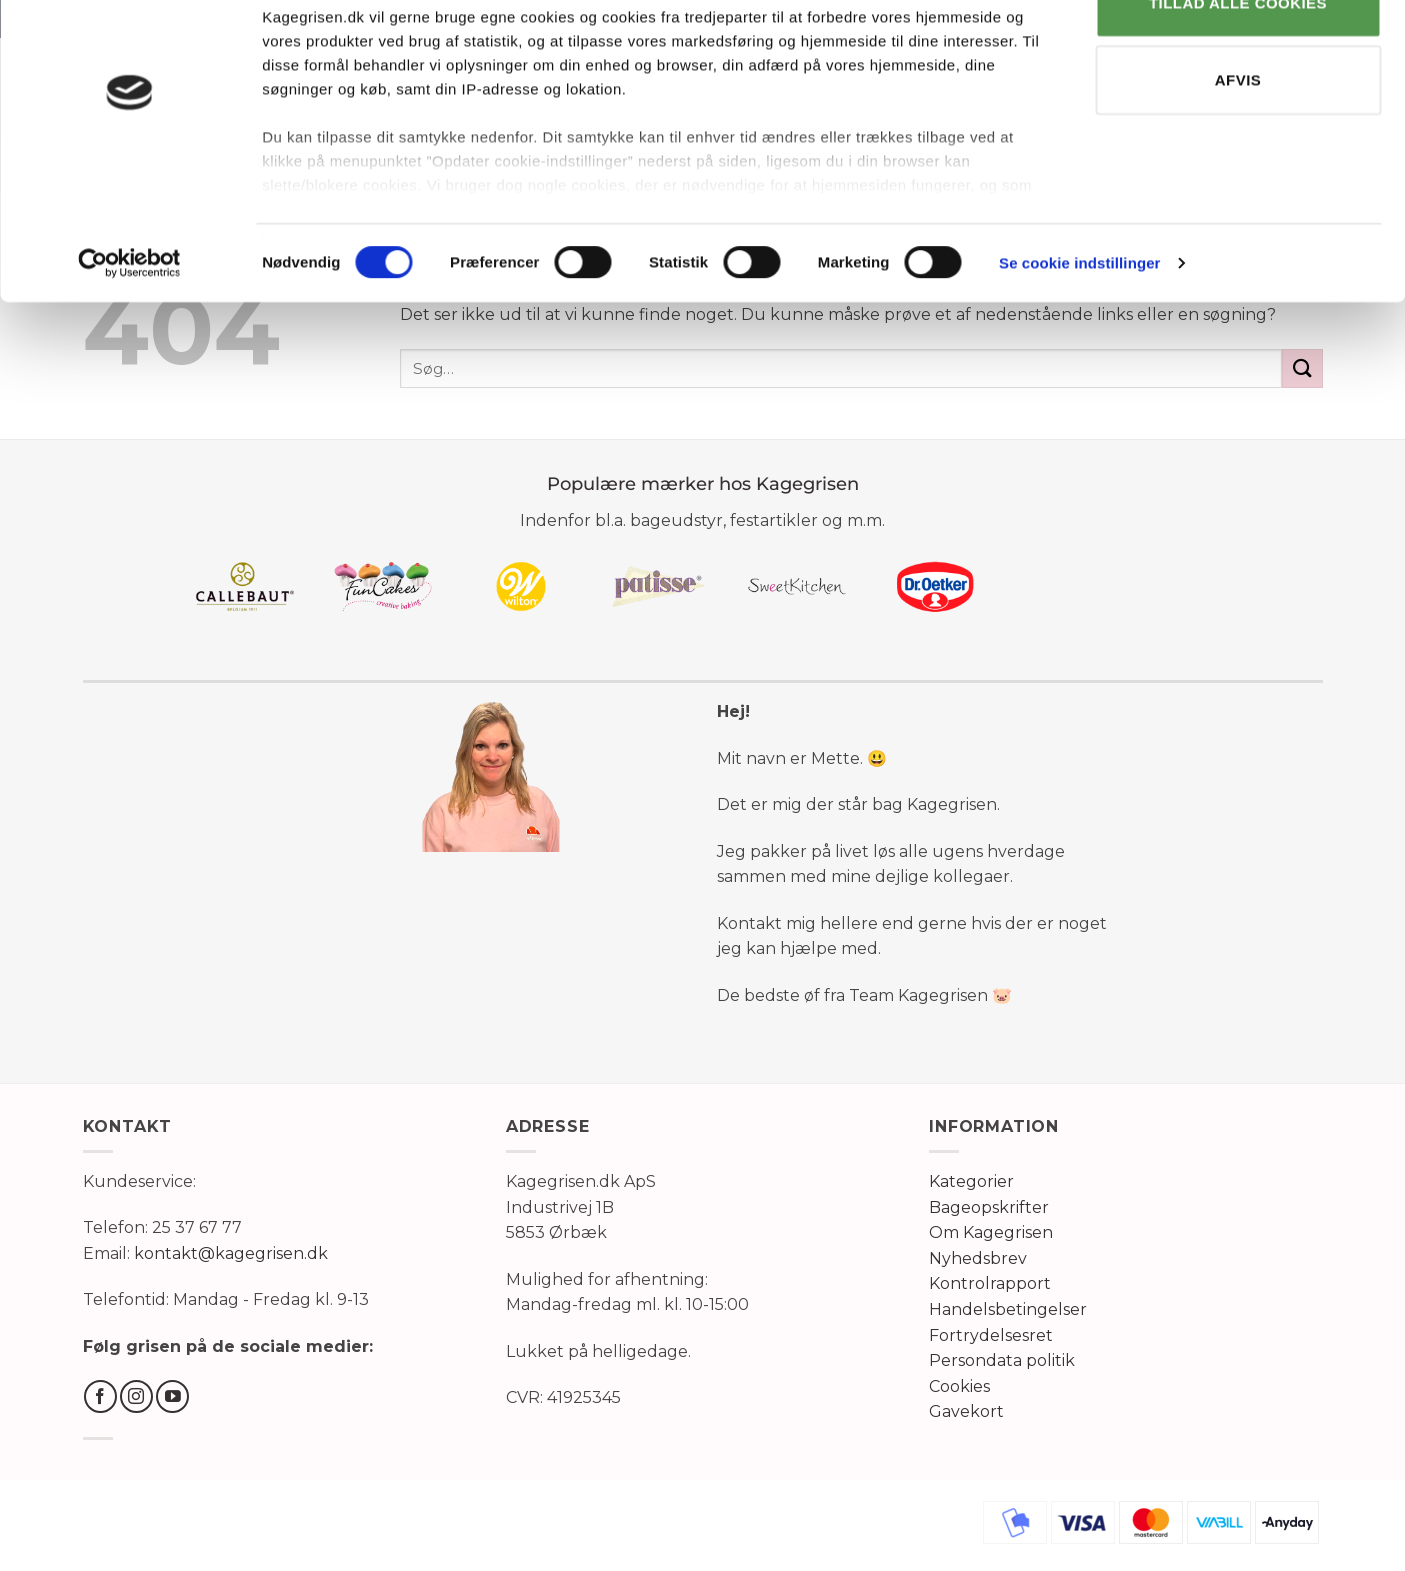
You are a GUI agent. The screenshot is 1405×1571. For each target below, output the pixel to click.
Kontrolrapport (990, 1283)
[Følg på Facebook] (100, 1396)
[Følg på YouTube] (172, 1396)
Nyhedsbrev (978, 1258)
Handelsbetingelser (1008, 1309)
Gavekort (966, 1411)
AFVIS (1238, 136)
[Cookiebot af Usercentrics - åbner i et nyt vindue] (129, 320)
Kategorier (971, 1181)
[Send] (1302, 368)
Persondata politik (1002, 1360)
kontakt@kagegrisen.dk (231, 1253)
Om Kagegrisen (991, 1232)
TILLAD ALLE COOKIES (1238, 58)
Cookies (959, 1386)
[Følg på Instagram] (136, 1396)
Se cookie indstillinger (1080, 319)
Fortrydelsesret (991, 1335)
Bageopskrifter (989, 1207)
